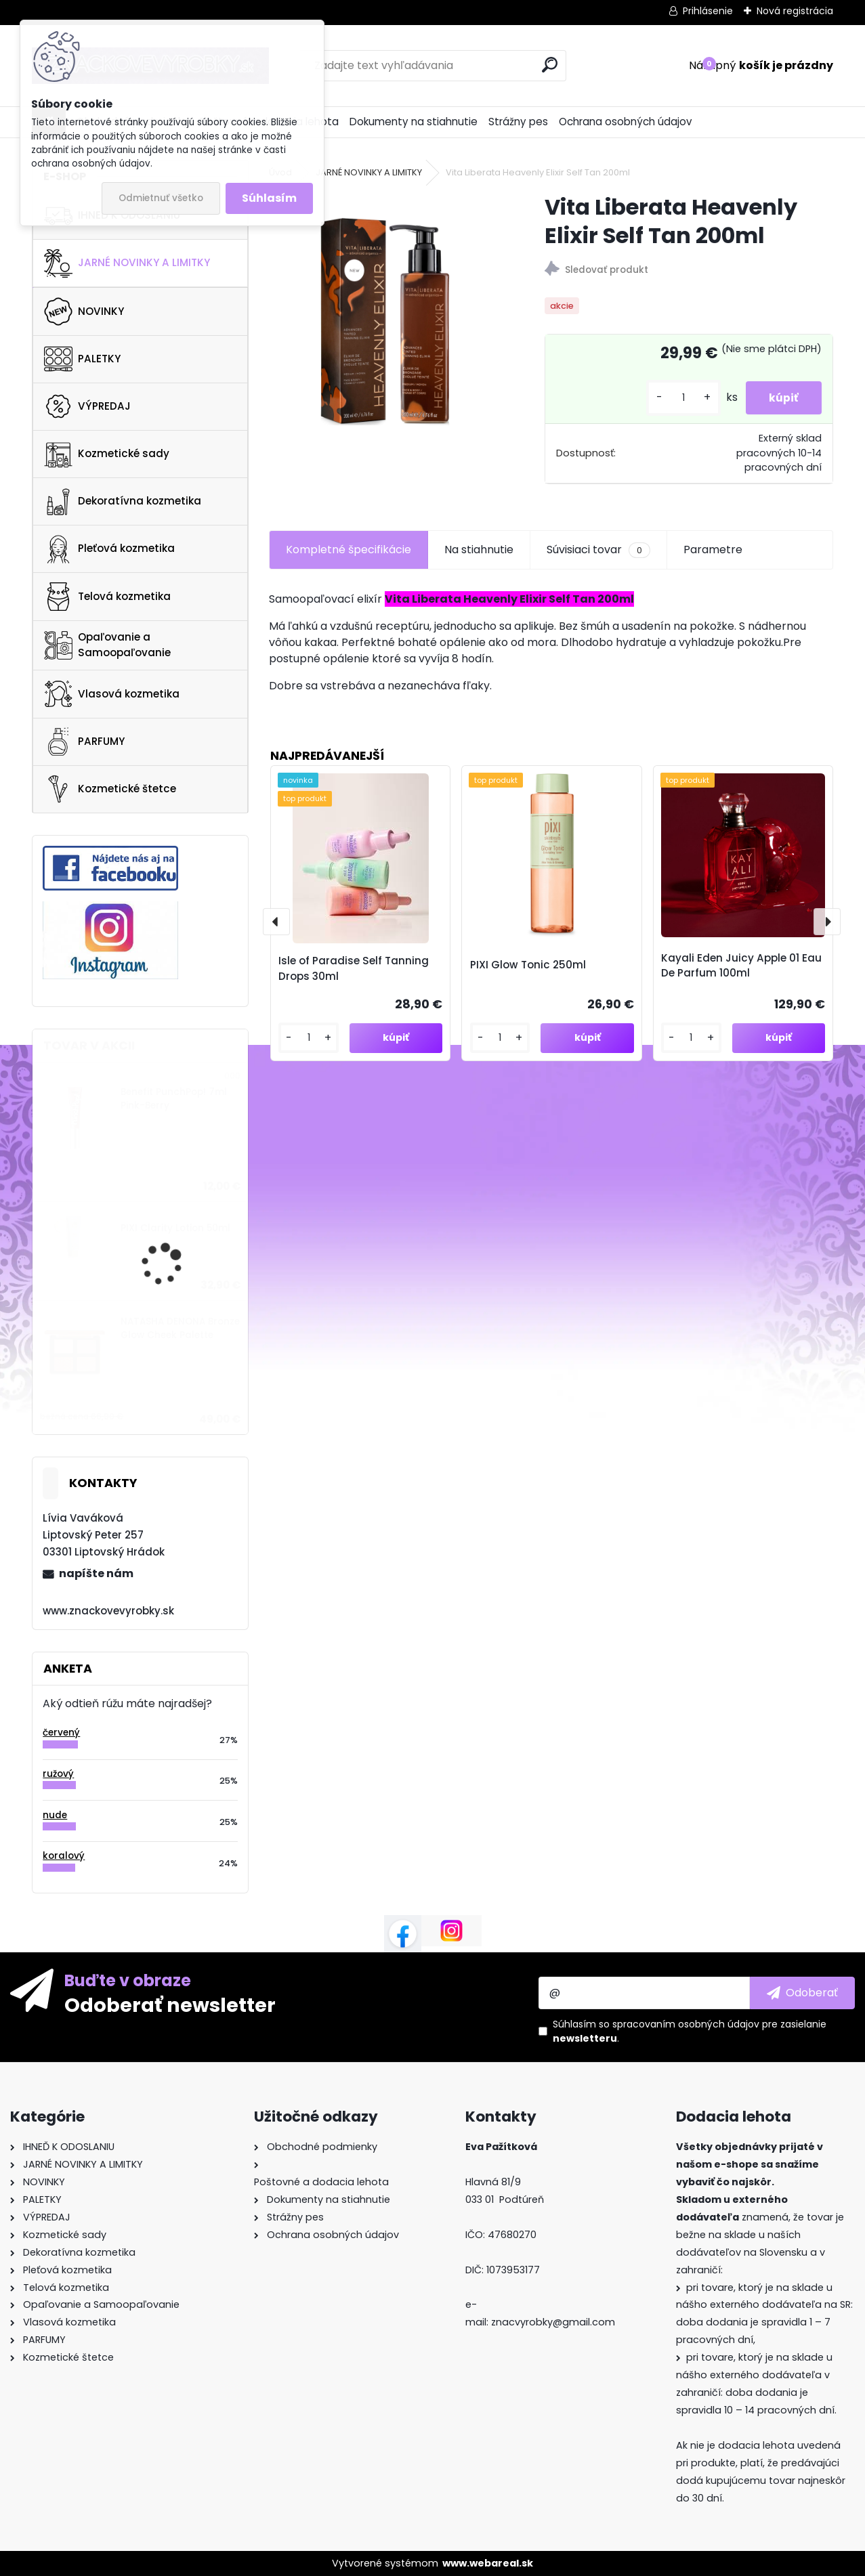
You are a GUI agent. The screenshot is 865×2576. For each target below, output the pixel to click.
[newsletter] (802, 1993)
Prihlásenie (708, 11)
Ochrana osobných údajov (625, 121)
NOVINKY (84, 311)
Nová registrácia (795, 11)
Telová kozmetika (107, 596)
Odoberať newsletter (170, 2004)
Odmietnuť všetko (161, 198)
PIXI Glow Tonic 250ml (528, 965)
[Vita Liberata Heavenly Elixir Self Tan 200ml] (385, 309)
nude (55, 1815)
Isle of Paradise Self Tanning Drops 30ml (353, 968)
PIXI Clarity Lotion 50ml (175, 1228)
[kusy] (675, 398)
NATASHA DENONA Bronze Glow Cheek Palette (180, 1328)
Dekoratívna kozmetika (122, 502)
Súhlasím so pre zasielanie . (689, 2031)
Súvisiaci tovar (598, 550)
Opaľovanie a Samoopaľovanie (107, 645)
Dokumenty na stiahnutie (414, 121)
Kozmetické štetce (110, 789)
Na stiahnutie (478, 549)
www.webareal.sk (487, 2563)
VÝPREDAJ (87, 406)
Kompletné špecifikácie (348, 549)
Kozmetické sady (106, 453)
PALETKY (82, 359)
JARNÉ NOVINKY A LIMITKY (127, 263)
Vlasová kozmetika (112, 694)
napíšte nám (96, 1573)
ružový (58, 1773)
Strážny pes (518, 121)
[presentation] (276, 921)
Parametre (712, 549)
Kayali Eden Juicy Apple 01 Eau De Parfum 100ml (741, 966)
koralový (64, 1855)
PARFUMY (84, 741)
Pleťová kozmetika (109, 549)
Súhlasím (269, 198)
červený (61, 1732)
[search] (549, 64)
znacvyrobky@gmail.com (553, 2322)
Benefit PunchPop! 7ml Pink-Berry (174, 1099)
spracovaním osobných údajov (685, 2024)
